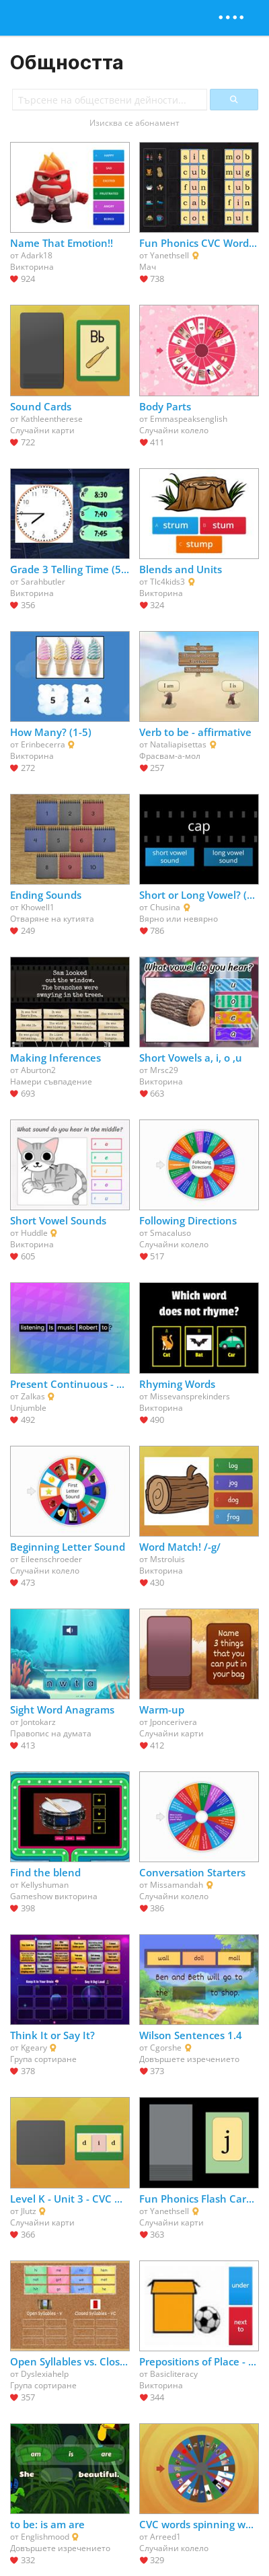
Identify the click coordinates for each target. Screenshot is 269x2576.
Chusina (165, 907)
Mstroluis (167, 1559)
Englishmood (45, 2536)
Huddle (34, 1233)
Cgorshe (166, 2047)
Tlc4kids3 (167, 581)
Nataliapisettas (178, 744)
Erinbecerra (43, 744)
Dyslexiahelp (45, 2374)
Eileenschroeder (51, 1559)
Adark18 (36, 255)
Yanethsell (169, 255)
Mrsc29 (164, 1070)
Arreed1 (165, 2536)
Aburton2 (38, 1070)
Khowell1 (37, 907)
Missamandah (176, 1884)
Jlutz (28, 2211)
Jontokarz (38, 1722)
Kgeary (34, 2047)
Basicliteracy (174, 2374)
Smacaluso (170, 1233)
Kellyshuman (45, 1884)
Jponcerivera (173, 1722)
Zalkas (33, 1396)
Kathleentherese (52, 419)
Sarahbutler (43, 581)
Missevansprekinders (190, 1396)
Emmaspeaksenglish (188, 419)
